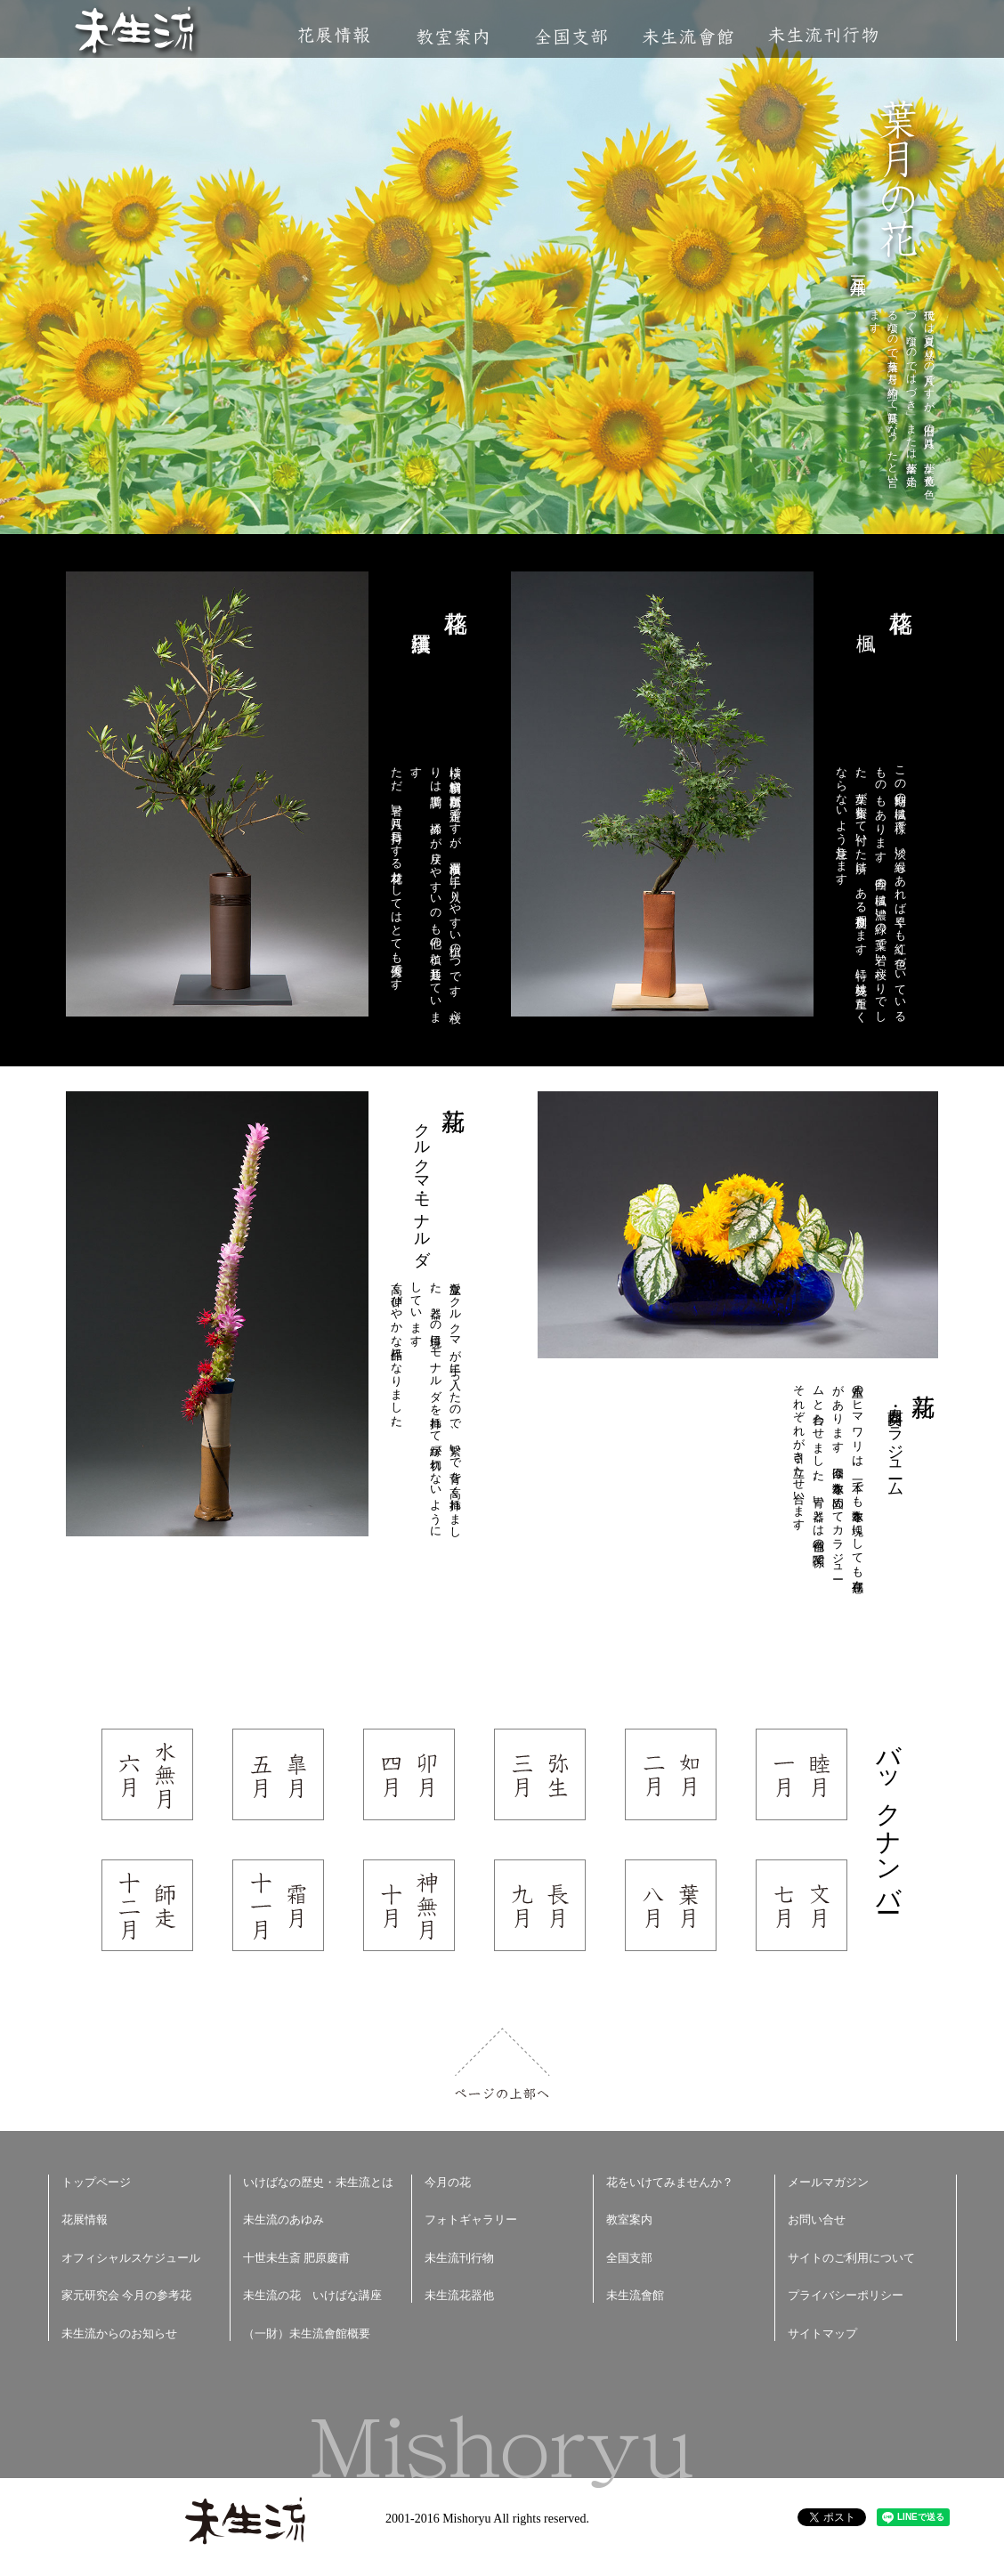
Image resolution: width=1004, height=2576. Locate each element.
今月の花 (448, 2182)
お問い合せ (817, 2219)
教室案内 (452, 37)
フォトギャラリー (471, 2219)
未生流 (135, 31)
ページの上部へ (502, 2064)
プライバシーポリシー (845, 2295)
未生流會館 (687, 37)
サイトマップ (822, 2333)
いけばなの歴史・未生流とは (318, 2182)
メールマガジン (828, 2182)
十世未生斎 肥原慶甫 (296, 2257)
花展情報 (334, 35)
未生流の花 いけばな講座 (312, 2295)
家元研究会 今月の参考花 (126, 2295)
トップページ (96, 2182)
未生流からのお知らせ (119, 2333)
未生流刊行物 (823, 35)
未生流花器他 (459, 2295)
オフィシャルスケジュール (130, 2257)
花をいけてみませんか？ (669, 2182)
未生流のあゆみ (283, 2219)
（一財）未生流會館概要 (306, 2333)
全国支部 (570, 37)
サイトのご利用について (851, 2257)
